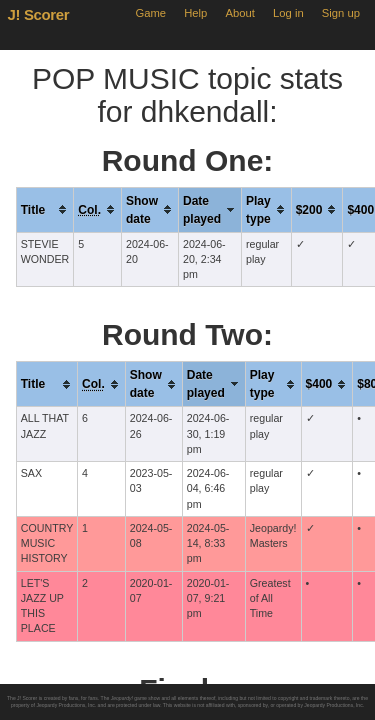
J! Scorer (39, 14)
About (240, 13)
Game (150, 13)
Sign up (341, 13)
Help (195, 13)
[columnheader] (45, 209)
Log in (288, 13)
